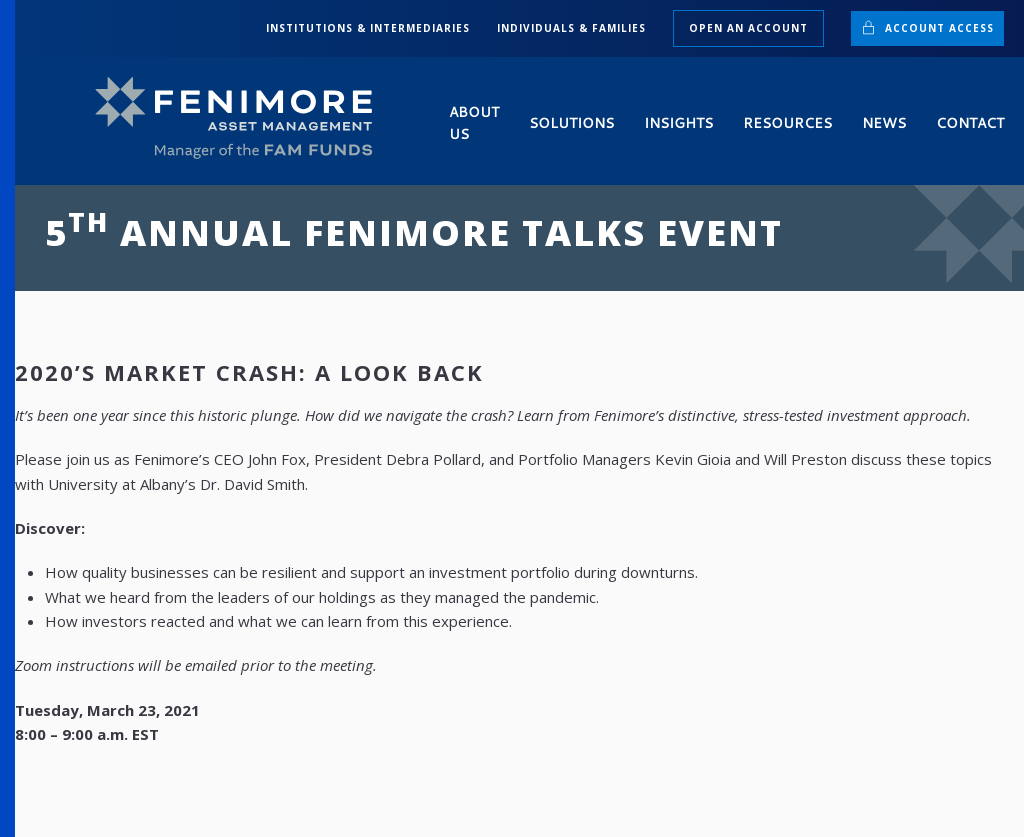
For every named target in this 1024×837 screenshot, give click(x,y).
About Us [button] (474, 123)
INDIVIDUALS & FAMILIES (571, 28)
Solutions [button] (571, 123)
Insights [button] (678, 123)
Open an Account (748, 28)
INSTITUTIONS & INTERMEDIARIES (368, 28)
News (884, 123)
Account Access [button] (927, 27)
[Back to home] (242, 118)
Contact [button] (970, 123)
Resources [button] (787, 123)
